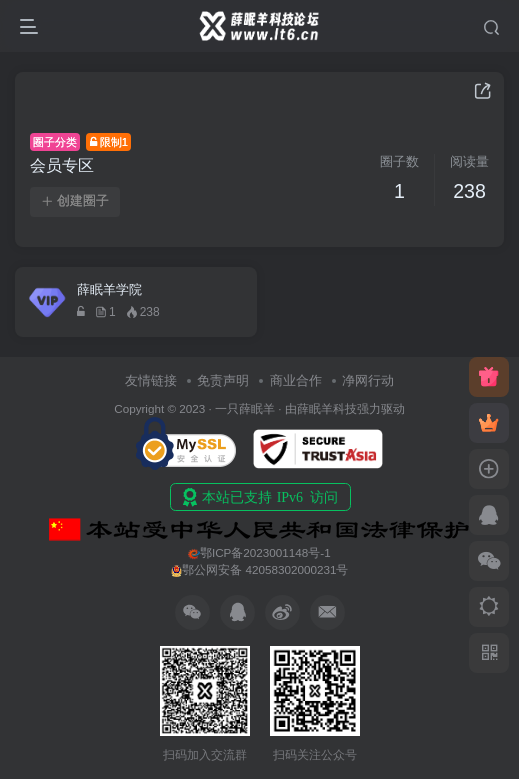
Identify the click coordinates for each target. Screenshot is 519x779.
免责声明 (223, 380)
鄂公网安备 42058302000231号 (260, 569)
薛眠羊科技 (327, 408)
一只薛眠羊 (245, 408)
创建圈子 (75, 201)
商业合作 (296, 380)
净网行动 (368, 380)
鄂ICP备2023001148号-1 (259, 552)
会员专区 (62, 165)
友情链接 (151, 380)
